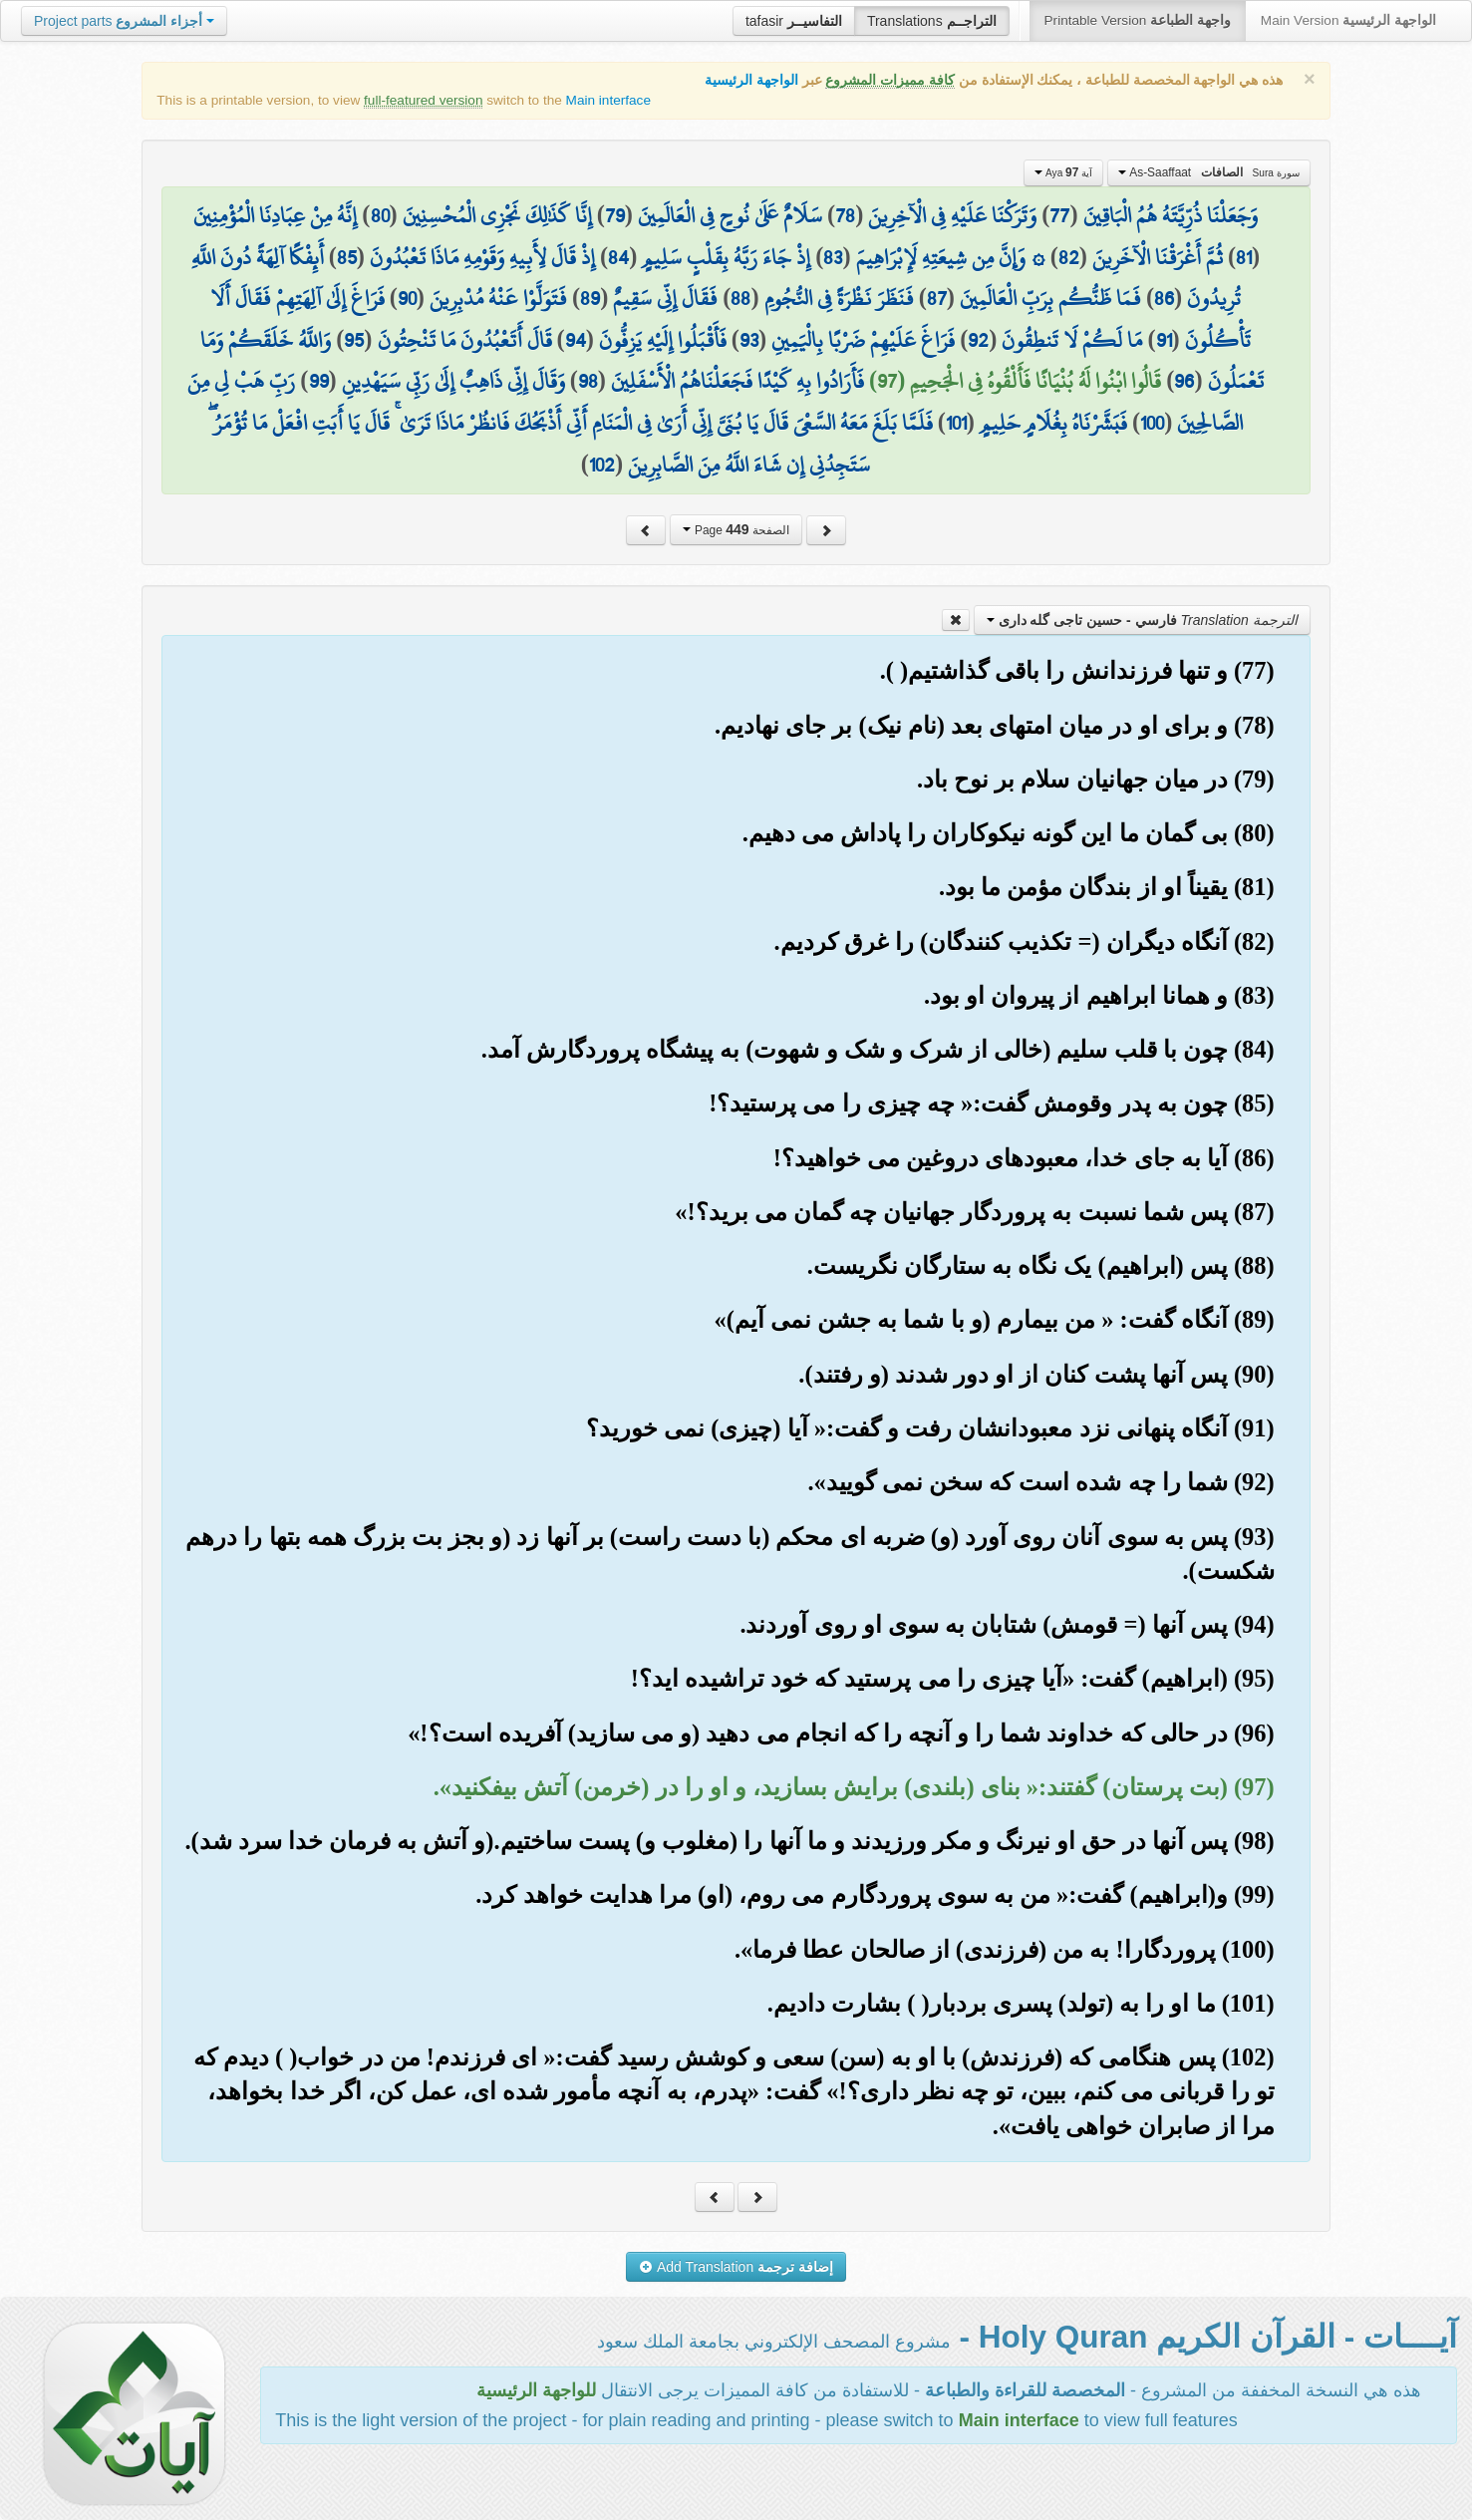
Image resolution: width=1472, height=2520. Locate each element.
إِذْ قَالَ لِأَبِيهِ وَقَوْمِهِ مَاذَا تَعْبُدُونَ (482, 257)
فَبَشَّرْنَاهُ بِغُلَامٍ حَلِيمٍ (1053, 423)
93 (748, 340)
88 (740, 298)
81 (1244, 257)
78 (845, 215)
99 (319, 381)
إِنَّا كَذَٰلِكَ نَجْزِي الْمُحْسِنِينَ (497, 215)
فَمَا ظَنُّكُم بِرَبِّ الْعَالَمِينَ (1050, 298)
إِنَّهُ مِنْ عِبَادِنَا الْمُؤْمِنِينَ (275, 215)
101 (956, 423)
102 (602, 464)
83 (832, 257)
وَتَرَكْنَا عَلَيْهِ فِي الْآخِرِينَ (952, 215)
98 (588, 381)
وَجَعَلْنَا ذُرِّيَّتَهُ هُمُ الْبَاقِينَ (1170, 215)
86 (1164, 298)
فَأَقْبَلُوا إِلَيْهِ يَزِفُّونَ (663, 340)
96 (1184, 381)
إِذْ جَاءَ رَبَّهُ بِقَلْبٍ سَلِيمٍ (726, 257)
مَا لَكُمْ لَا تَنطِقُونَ (1072, 340)
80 (380, 215)
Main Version (1348, 20)
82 (1068, 257)
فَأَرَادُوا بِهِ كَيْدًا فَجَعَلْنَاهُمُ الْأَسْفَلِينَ (737, 381)
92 (978, 340)
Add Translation (736, 2267)
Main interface (608, 100)
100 (1152, 423)
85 (347, 257)
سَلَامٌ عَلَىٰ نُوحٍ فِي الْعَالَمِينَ (730, 215)
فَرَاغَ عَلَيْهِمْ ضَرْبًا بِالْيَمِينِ (863, 340)
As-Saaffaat (1209, 172)
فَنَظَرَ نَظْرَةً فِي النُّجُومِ (839, 298)
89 (590, 298)
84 (618, 257)
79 (615, 215)
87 (937, 298)
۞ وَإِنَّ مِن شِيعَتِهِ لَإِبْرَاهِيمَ (950, 257)
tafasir (793, 21)
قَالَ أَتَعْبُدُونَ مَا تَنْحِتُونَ (465, 340)
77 (1059, 215)
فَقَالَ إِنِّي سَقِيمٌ (665, 298)
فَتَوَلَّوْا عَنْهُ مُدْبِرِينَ (498, 298)
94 (575, 340)
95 (354, 340)
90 (407, 298)
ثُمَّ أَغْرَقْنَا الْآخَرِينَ (1157, 257)
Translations (932, 21)
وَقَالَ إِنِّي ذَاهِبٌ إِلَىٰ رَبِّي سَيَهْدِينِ (453, 381)
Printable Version (1137, 20)
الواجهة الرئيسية (751, 80)
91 (1164, 340)
